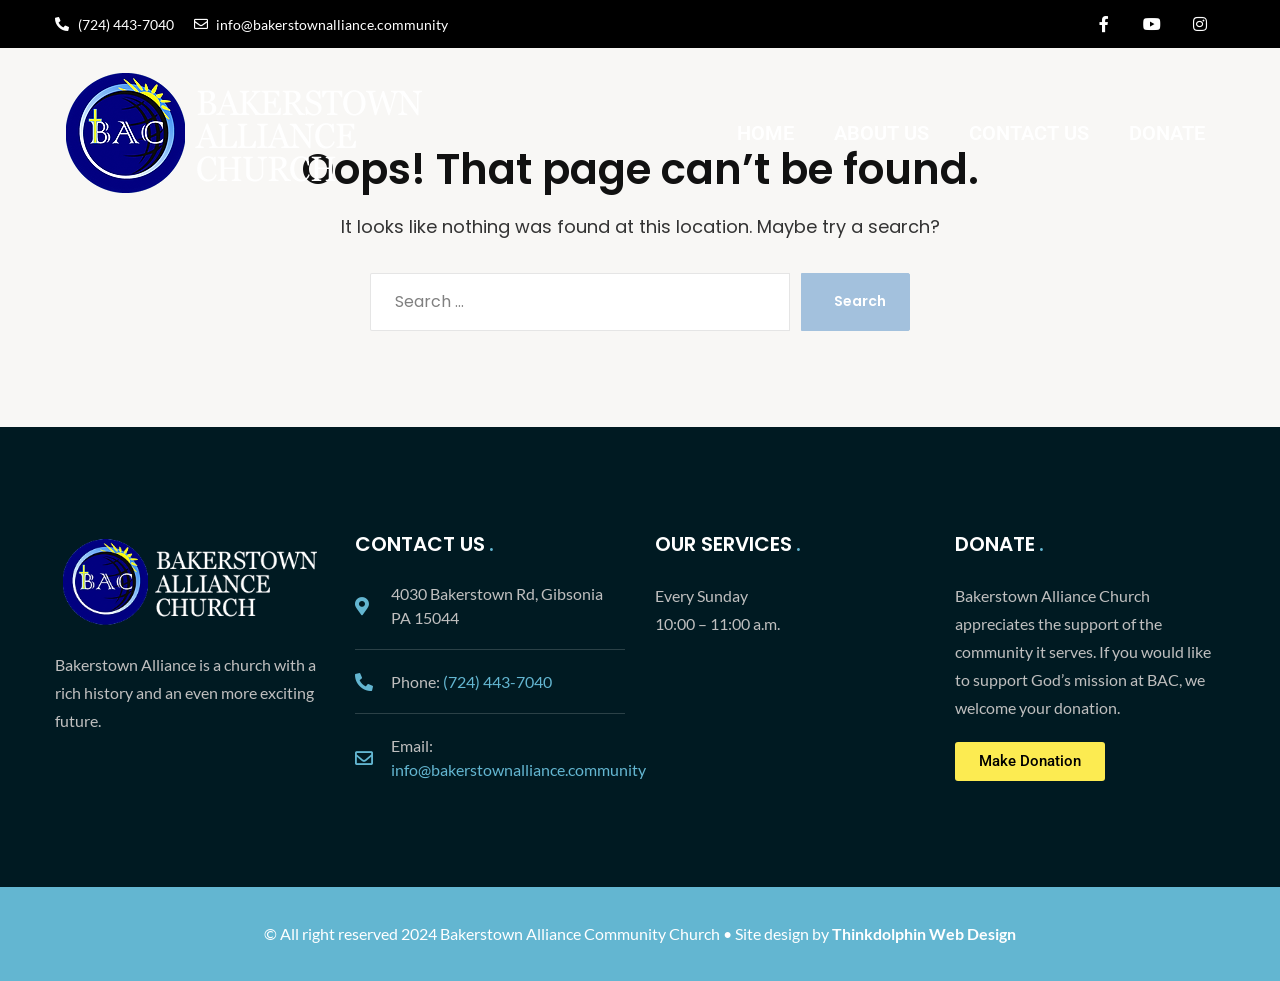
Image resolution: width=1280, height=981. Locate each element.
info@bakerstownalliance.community (518, 769)
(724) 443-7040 (497, 681)
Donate (1167, 133)
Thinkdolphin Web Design (924, 933)
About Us (881, 133)
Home (765, 133)
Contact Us (1029, 133)
